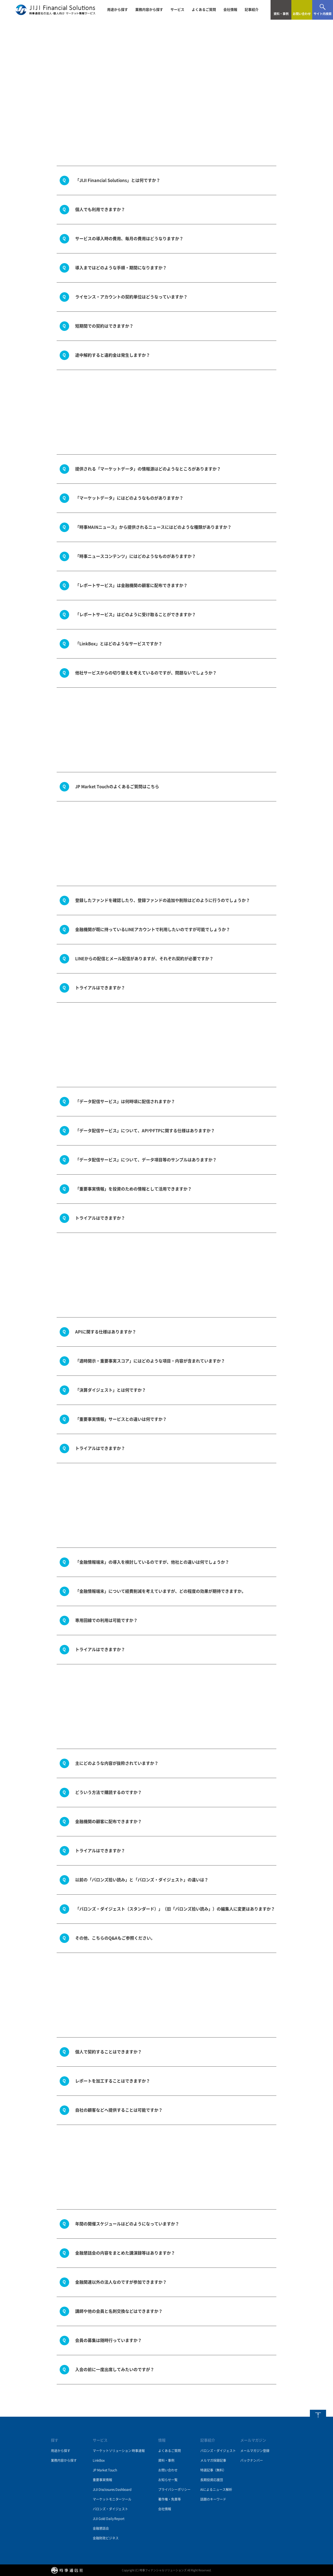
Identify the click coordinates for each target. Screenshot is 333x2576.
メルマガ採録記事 (213, 2460)
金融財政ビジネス (105, 2538)
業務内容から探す (149, 9)
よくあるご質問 (204, 9)
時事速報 (138, 2450)
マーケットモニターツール (112, 2499)
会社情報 (230, 9)
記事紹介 (252, 9)
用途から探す (117, 9)
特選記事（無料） (213, 2470)
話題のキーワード (213, 2499)
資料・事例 (166, 2460)
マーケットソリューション (112, 2450)
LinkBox (99, 2460)
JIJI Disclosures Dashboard (112, 2489)
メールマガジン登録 (254, 2450)
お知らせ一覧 (168, 2479)
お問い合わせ (168, 2470)
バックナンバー (251, 2460)
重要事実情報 (102, 2479)
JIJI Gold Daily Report (108, 2518)
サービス (177, 9)
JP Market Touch (105, 2470)
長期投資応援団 (211, 2479)
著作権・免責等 (169, 2499)
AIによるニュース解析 (216, 2489)
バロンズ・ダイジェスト (110, 2509)
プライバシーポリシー (174, 2489)
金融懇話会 (101, 2528)
